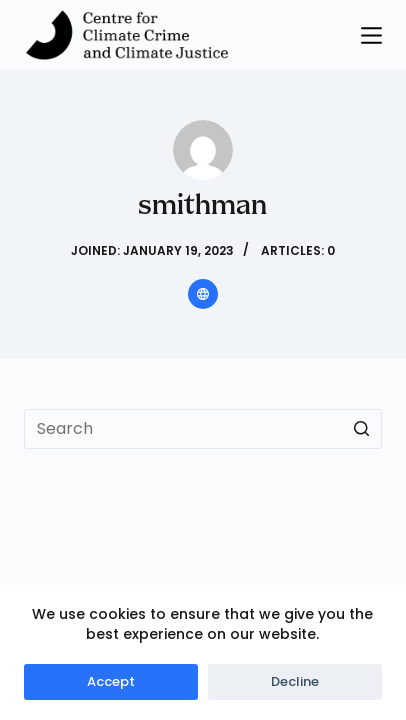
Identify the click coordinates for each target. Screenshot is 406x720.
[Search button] (362, 429)
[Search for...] (202, 429)
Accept (111, 681)
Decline (295, 681)
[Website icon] (203, 294)
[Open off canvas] (371, 35)
